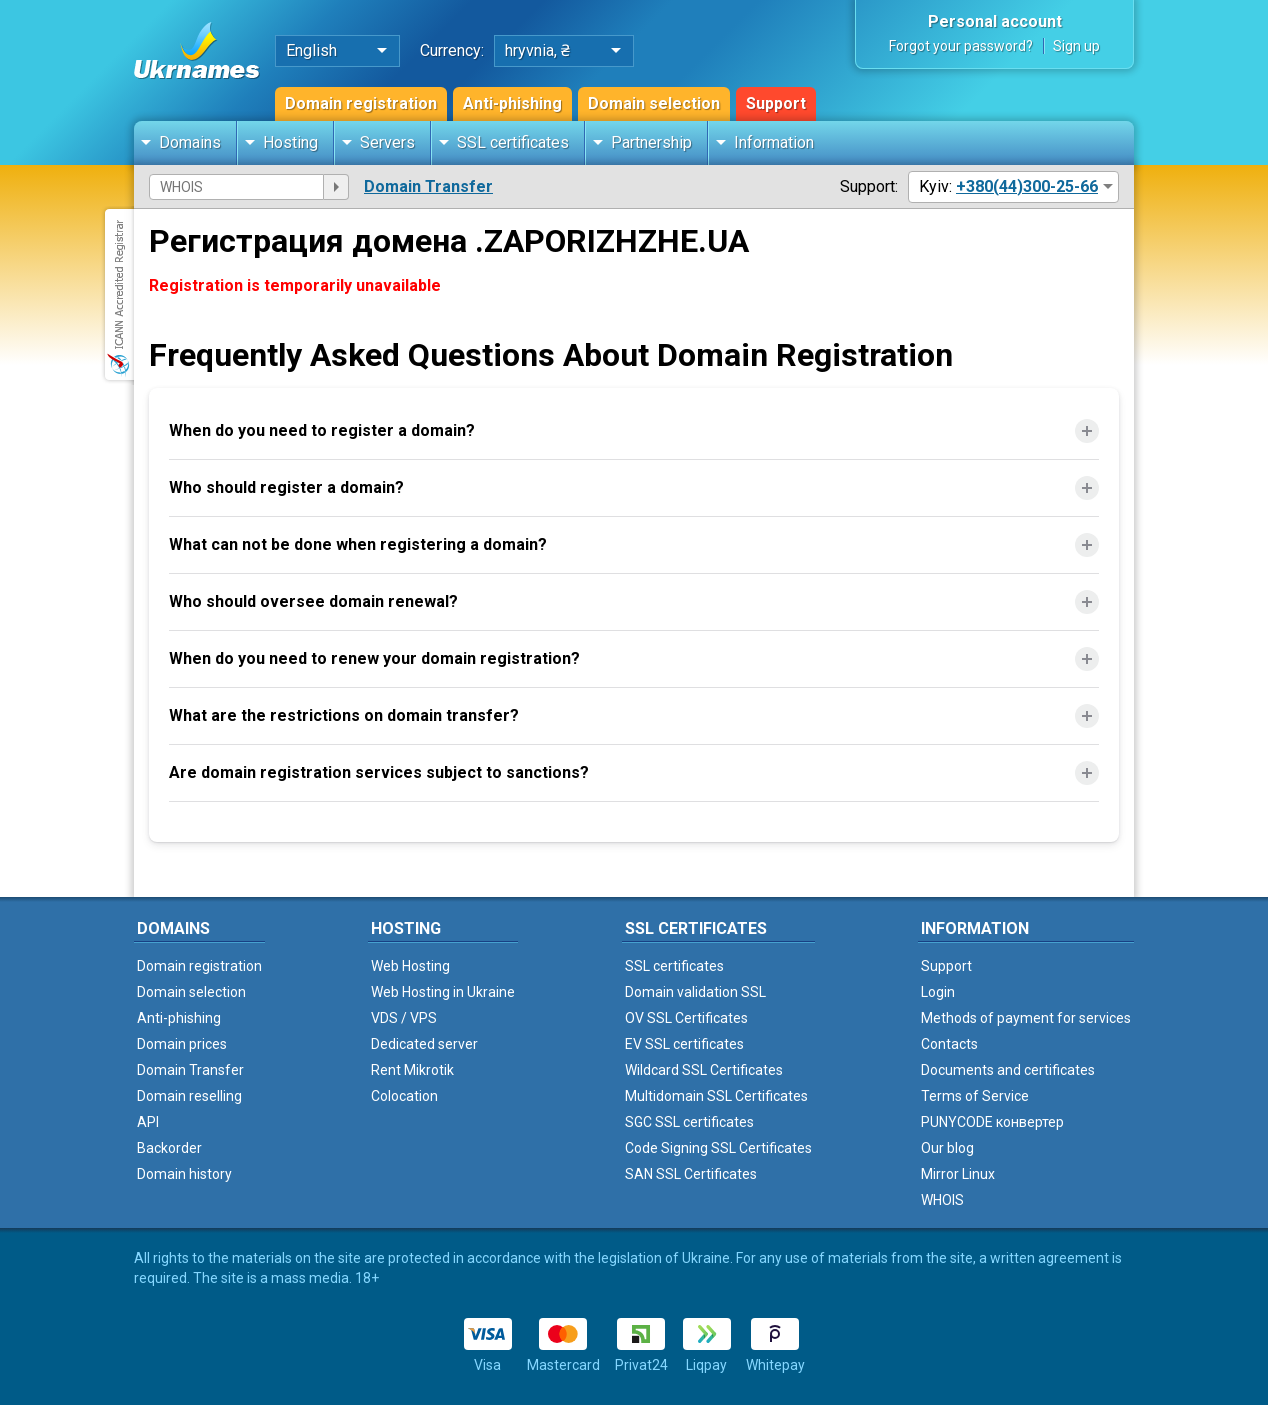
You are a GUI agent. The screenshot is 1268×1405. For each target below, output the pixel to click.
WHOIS (942, 1200)
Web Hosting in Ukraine (443, 992)
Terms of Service (975, 1096)
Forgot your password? (961, 46)
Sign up (1076, 46)
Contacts (949, 1044)
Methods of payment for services (1026, 1018)
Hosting (290, 142)
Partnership (651, 142)
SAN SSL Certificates (691, 1174)
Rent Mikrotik (412, 1070)
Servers (387, 142)
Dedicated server (424, 1044)
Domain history (184, 1174)
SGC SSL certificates (689, 1122)
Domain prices (182, 1044)
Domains (190, 142)
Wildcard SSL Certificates (704, 1070)
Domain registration (361, 103)
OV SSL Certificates (686, 1018)
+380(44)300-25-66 (1027, 186)
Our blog (947, 1148)
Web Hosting (410, 966)
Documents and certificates (1008, 1070)
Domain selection (654, 103)
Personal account (995, 21)
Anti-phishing (512, 103)
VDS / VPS (404, 1018)
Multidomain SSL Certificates (716, 1096)
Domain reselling (189, 1096)
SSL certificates (513, 142)
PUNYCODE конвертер (992, 1122)
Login (938, 992)
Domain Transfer (428, 186)
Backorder (169, 1148)
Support (776, 103)
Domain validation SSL (695, 992)
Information (774, 142)
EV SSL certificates (684, 1044)
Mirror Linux (958, 1174)
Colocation (404, 1096)
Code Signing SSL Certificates (718, 1148)
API (148, 1122)
